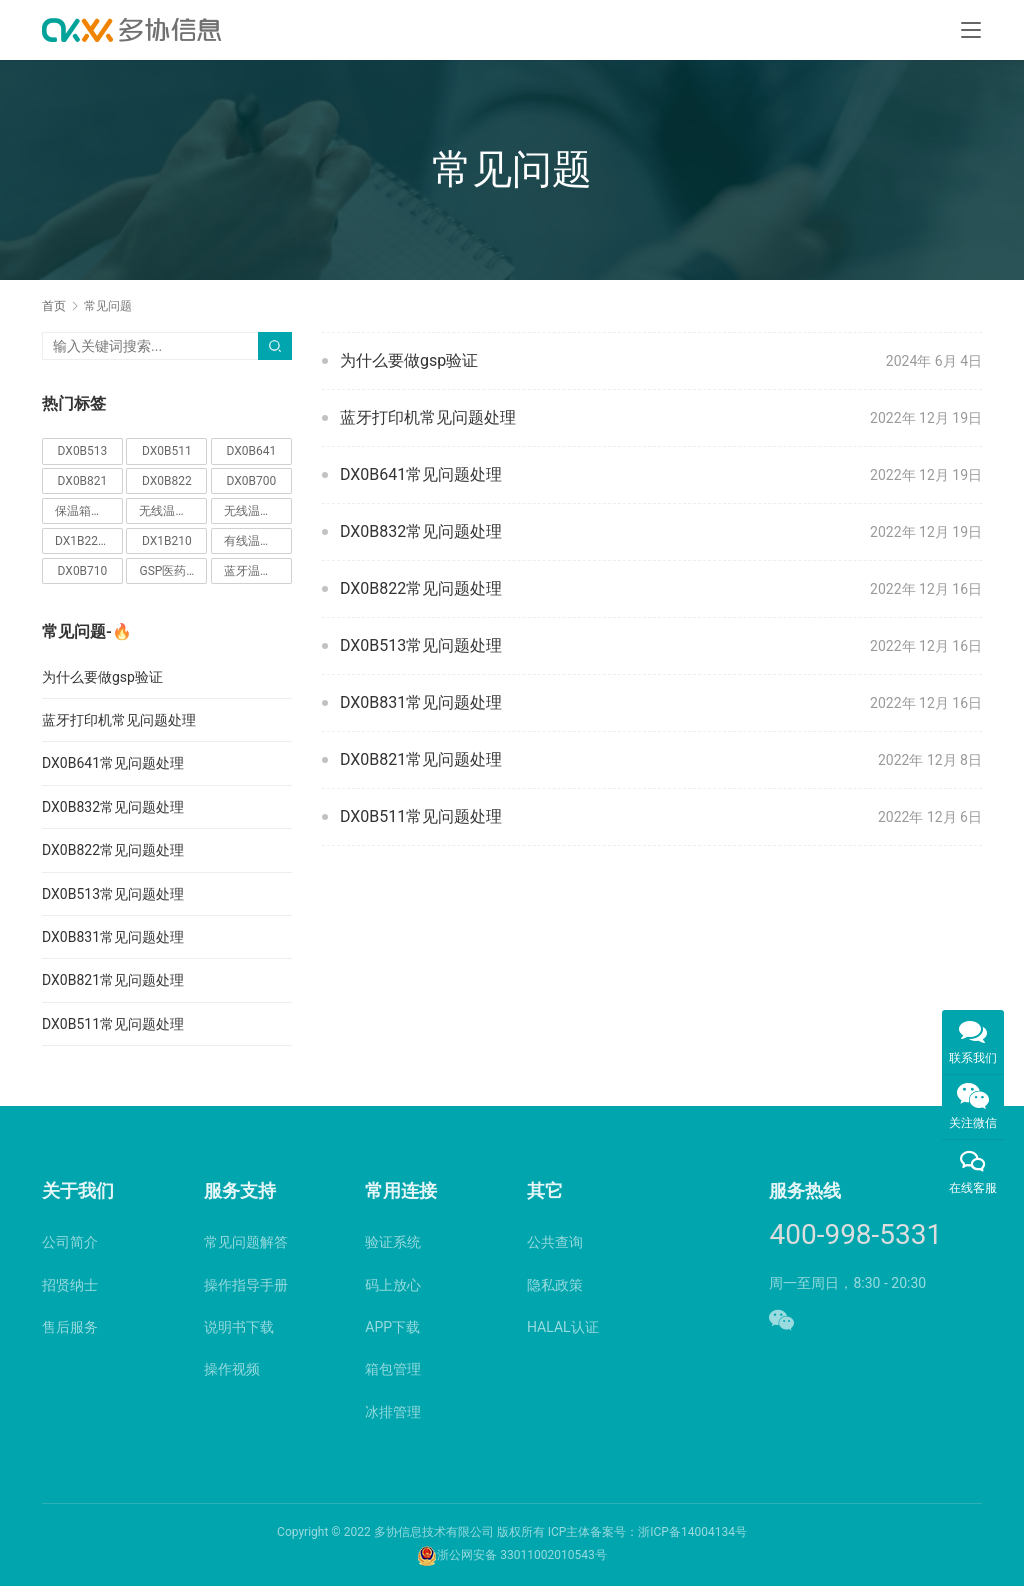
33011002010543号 (553, 1555)
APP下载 (392, 1327)
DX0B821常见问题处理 (421, 759)
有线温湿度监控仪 (258, 541)
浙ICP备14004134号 (692, 1532)
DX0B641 (252, 451)
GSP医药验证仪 (173, 571)
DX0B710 (83, 571)
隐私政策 (555, 1285)
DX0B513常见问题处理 (421, 645)
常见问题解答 (246, 1242)
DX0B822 (167, 481)
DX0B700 (252, 481)
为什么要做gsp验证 (409, 360)
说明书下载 (239, 1327)
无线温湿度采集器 (173, 511)
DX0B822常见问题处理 (421, 588)
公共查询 (555, 1242)
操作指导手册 (246, 1285)
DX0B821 (83, 481)
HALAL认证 (563, 1327)
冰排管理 (393, 1412)
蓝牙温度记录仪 (258, 571)
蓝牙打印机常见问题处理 (428, 417)
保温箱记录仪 (89, 511)
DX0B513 (83, 451)
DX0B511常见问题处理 (421, 816)
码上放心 (393, 1285)
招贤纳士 (70, 1285)
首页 (54, 306)
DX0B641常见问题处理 (421, 474)
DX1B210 (167, 541)
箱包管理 (393, 1369)
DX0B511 (167, 451)
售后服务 (70, 1327)
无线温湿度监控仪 (258, 511)
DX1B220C (84, 541)
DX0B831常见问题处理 (421, 702)
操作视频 (232, 1369)
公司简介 (70, 1242)
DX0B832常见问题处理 (421, 531)
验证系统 (393, 1242)
